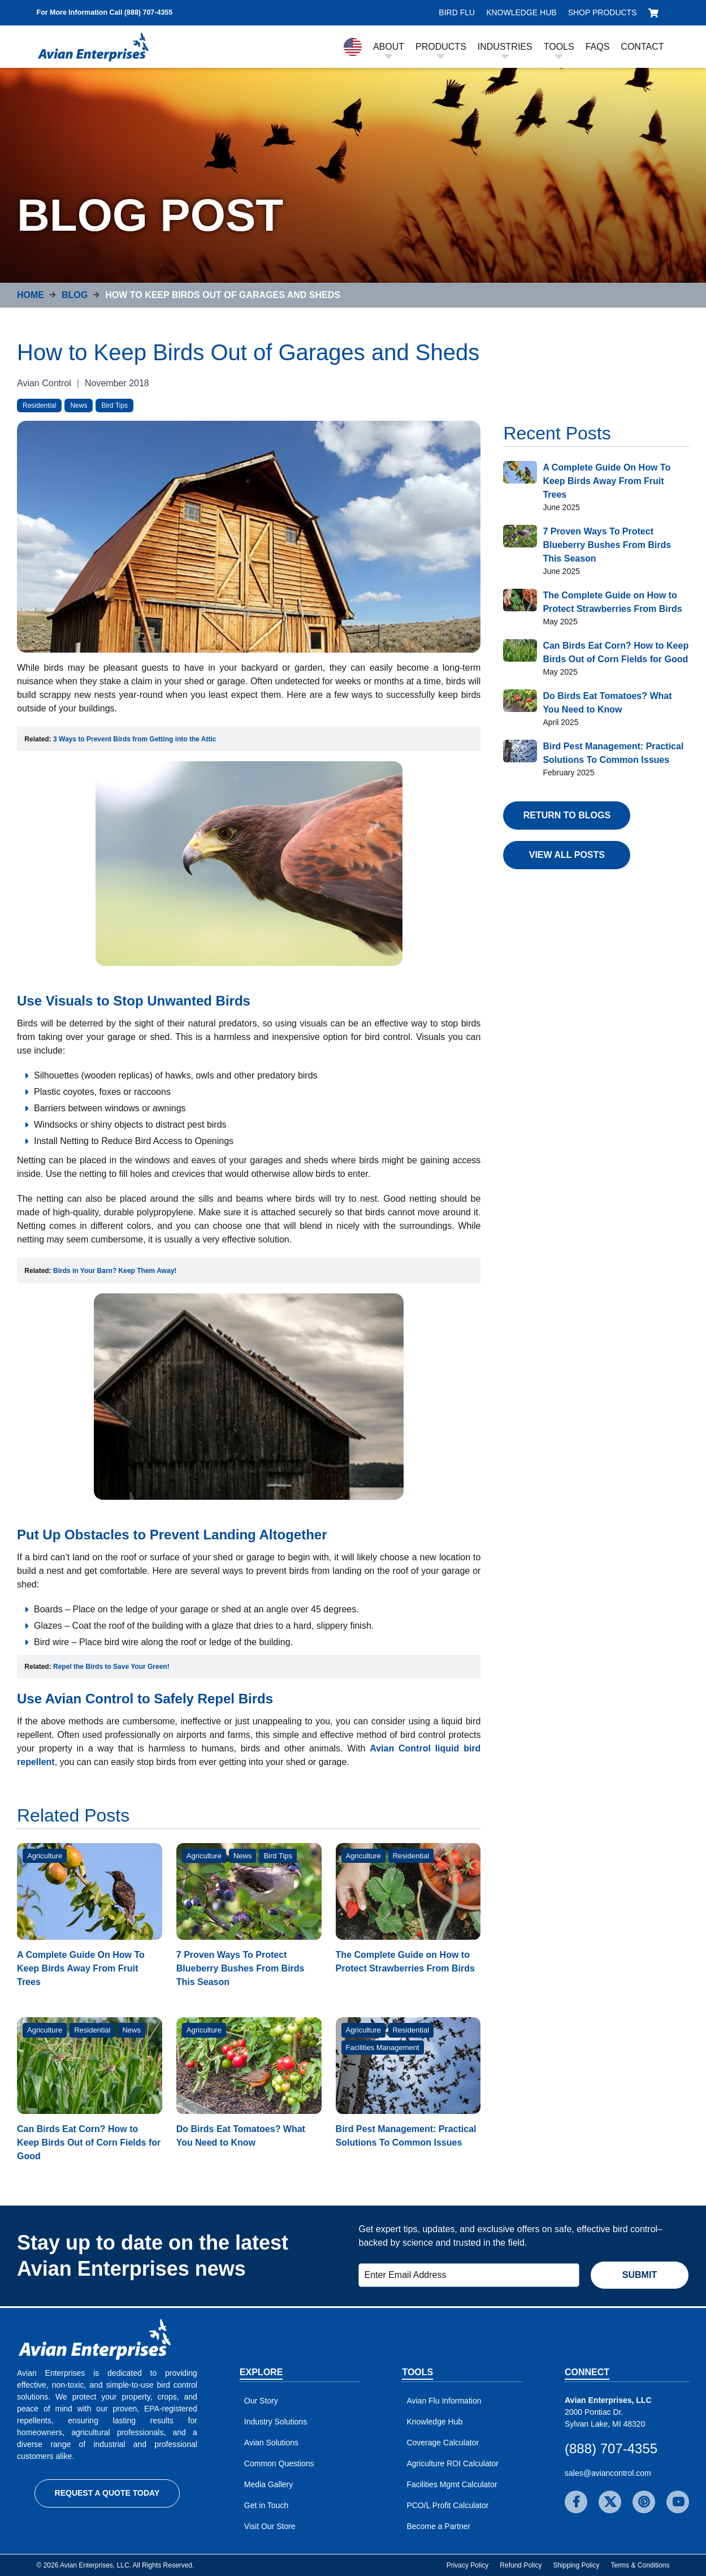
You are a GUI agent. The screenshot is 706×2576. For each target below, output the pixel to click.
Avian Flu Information (443, 2400)
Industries (505, 46)
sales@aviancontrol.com (608, 2473)
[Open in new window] (134, 739)
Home (30, 295)
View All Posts (567, 855)
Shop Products (602, 12)
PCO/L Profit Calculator (447, 2505)
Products (440, 46)
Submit (639, 2275)
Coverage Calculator (442, 2442)
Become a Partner (438, 2526)
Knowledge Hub (521, 12)
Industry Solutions (275, 2421)
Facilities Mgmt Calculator (451, 2484)
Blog (75, 295)
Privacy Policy (468, 2565)
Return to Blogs (566, 815)
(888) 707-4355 (611, 2448)
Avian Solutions (271, 2442)
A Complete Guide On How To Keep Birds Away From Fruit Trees (81, 1968)
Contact (642, 46)
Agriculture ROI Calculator (452, 2463)
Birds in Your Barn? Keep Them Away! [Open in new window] (114, 1271)
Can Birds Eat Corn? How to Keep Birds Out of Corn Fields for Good (89, 2142)
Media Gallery (268, 2484)
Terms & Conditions (639, 2565)
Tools (559, 46)
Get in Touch (266, 2505)
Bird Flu (457, 12)
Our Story (261, 2400)
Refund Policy (521, 2565)
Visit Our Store (270, 2526)
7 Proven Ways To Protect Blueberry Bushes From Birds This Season (240, 1968)
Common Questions (279, 2463)
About (388, 46)
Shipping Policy (576, 2565)
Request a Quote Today (107, 2492)
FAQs (598, 46)
